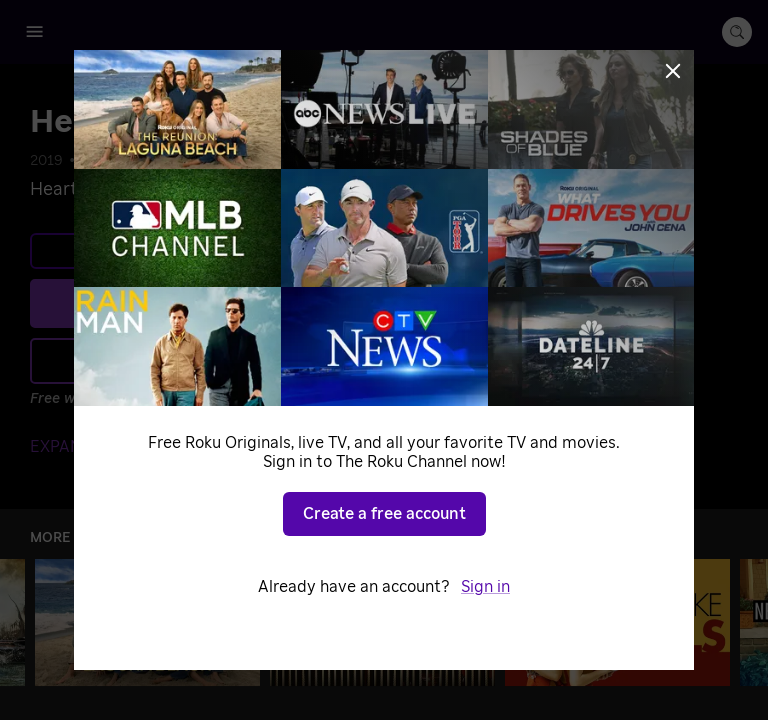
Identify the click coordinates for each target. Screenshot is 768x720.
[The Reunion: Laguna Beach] (147, 622)
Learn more (228, 251)
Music (155, 161)
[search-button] (737, 32)
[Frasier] (382, 622)
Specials (218, 161)
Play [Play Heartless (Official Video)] (241, 303)
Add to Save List (225, 361)
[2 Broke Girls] (617, 622)
